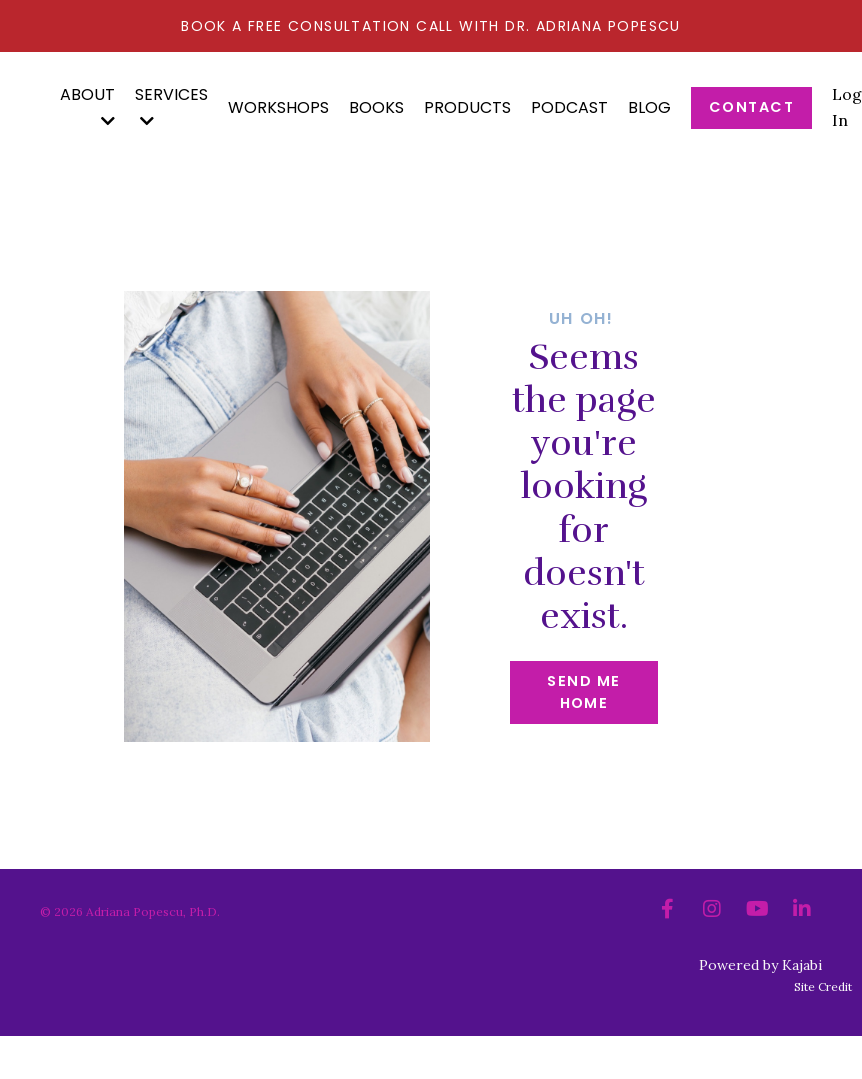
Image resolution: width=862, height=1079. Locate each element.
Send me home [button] (583, 692)
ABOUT (87, 106)
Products (467, 107)
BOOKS (376, 107)
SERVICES (171, 106)
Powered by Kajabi (760, 965)
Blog (649, 107)
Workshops (278, 107)
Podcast (569, 107)
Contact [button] (751, 107)
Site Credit (823, 986)
